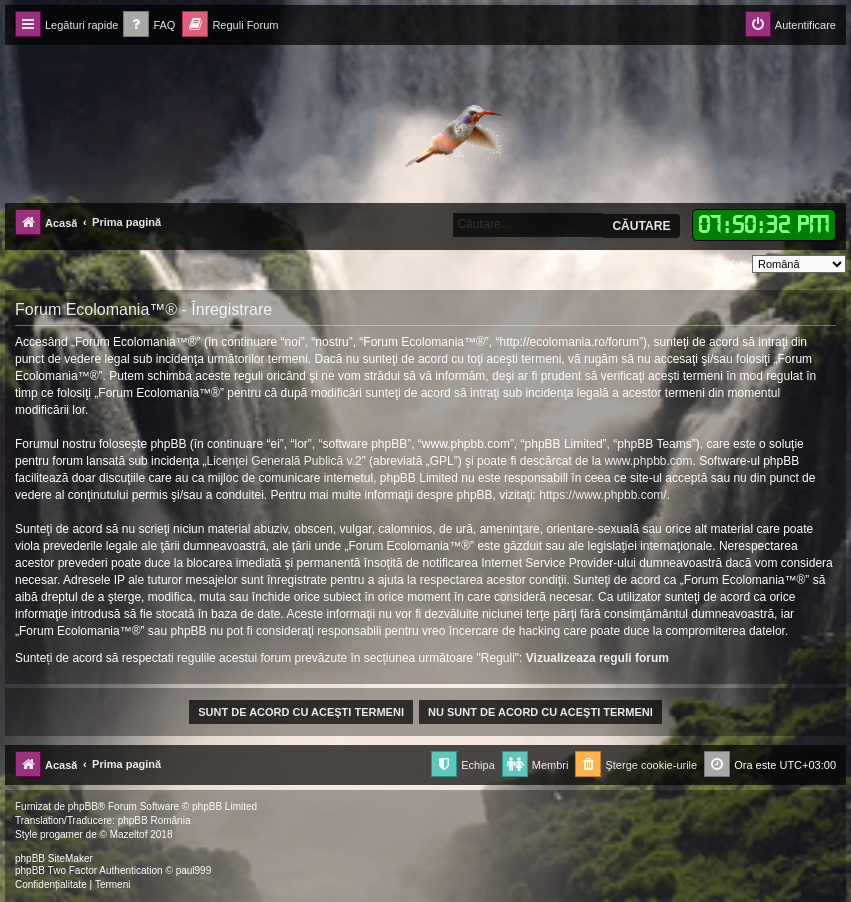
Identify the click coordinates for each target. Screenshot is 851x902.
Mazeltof (129, 834)
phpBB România (154, 820)
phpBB (83, 806)
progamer (61, 834)
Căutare (641, 226)
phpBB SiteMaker (54, 858)
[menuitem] (149, 25)
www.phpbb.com (648, 461)
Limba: (730, 263)
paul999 (194, 870)
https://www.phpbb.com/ (602, 495)
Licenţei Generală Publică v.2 (283, 461)
